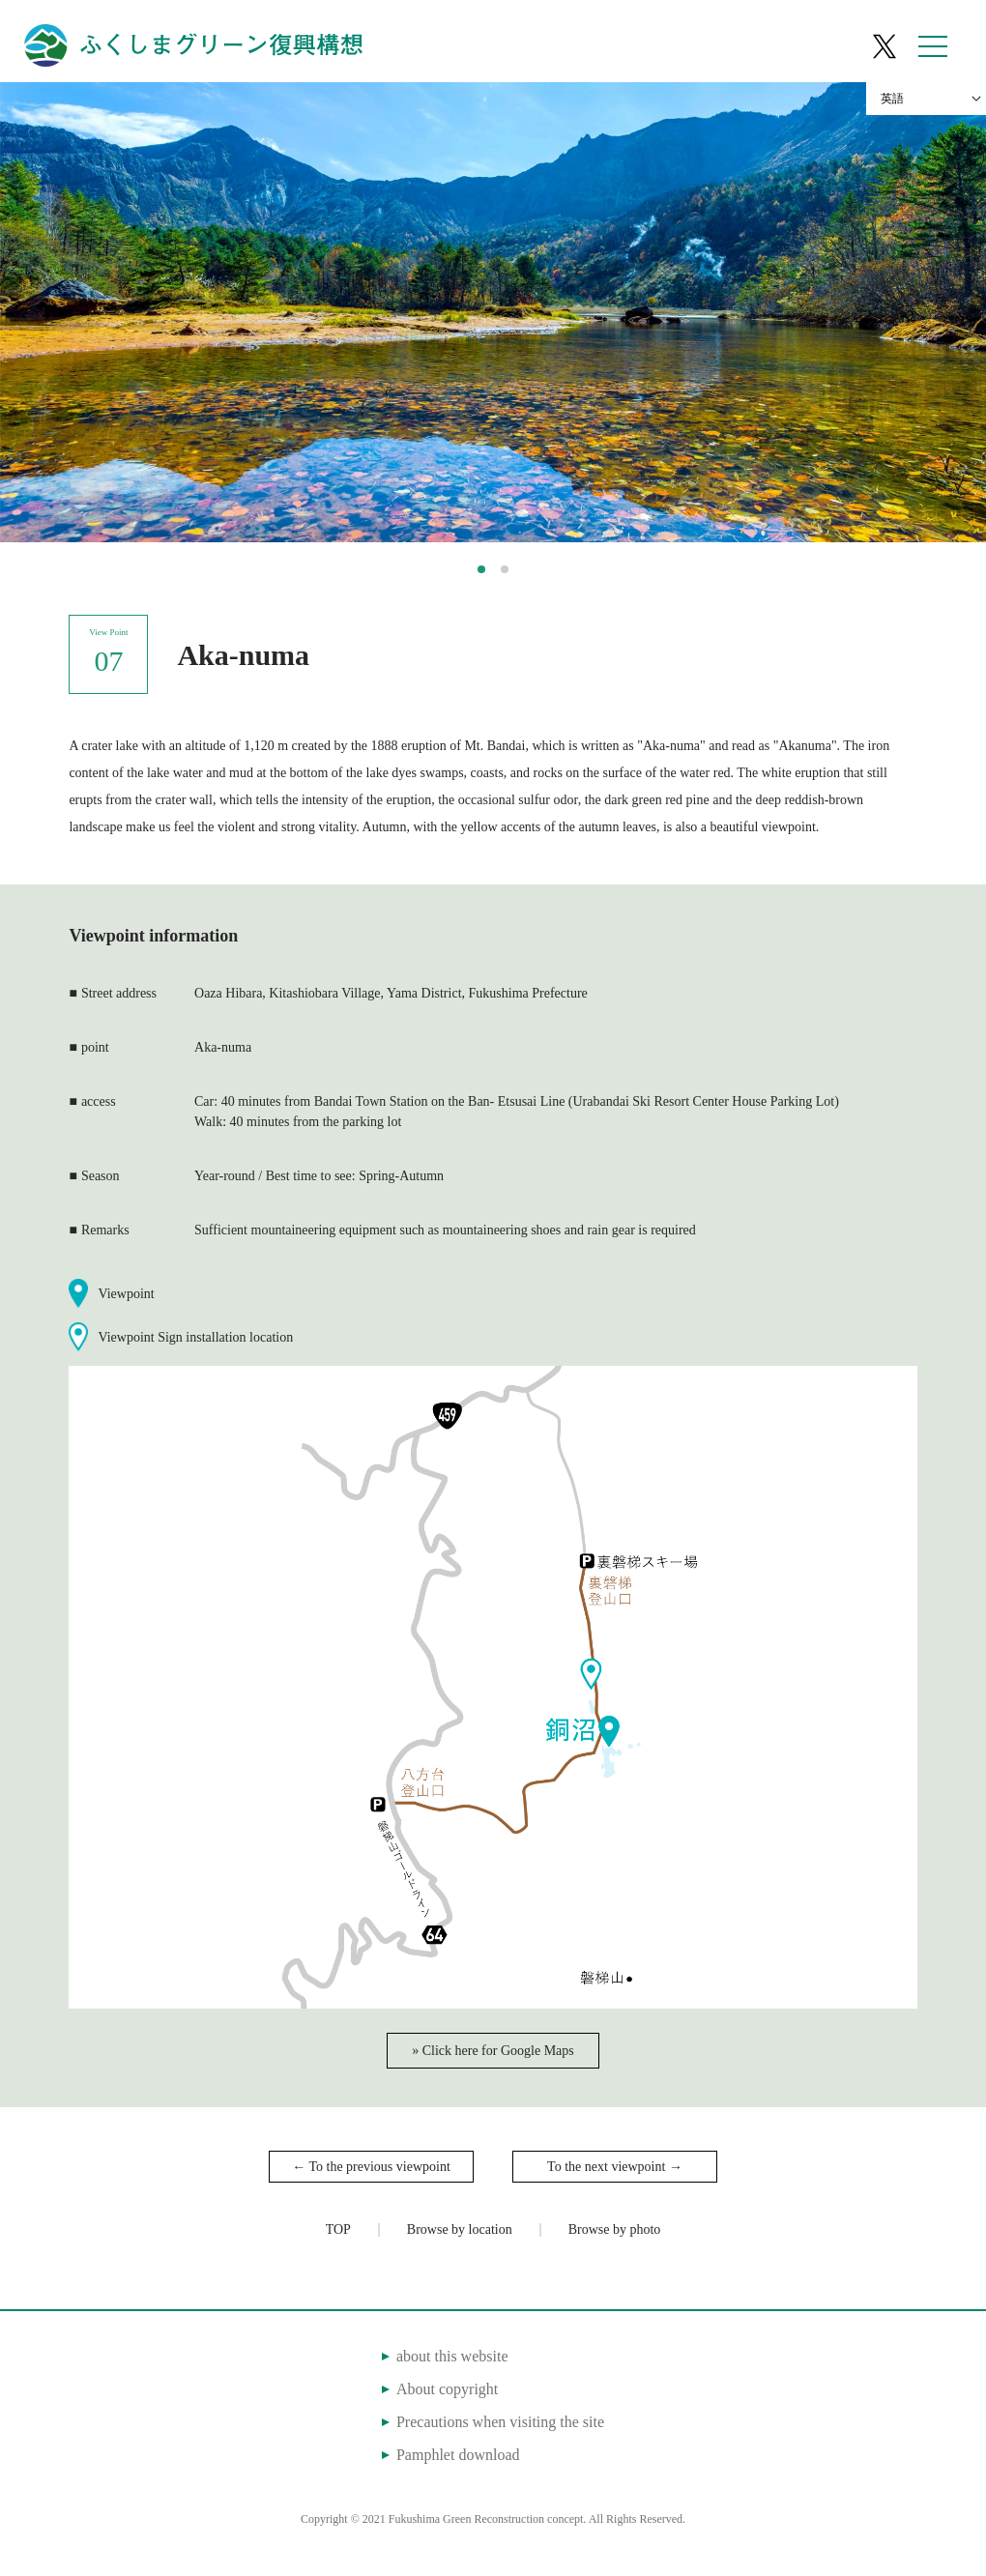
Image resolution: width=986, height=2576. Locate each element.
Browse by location (459, 2229)
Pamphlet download (458, 2454)
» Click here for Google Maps (493, 2050)
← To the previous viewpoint (371, 2166)
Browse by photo (614, 2229)
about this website (452, 2356)
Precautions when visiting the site (500, 2422)
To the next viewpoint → (614, 2166)
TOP (338, 2229)
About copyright (447, 2389)
